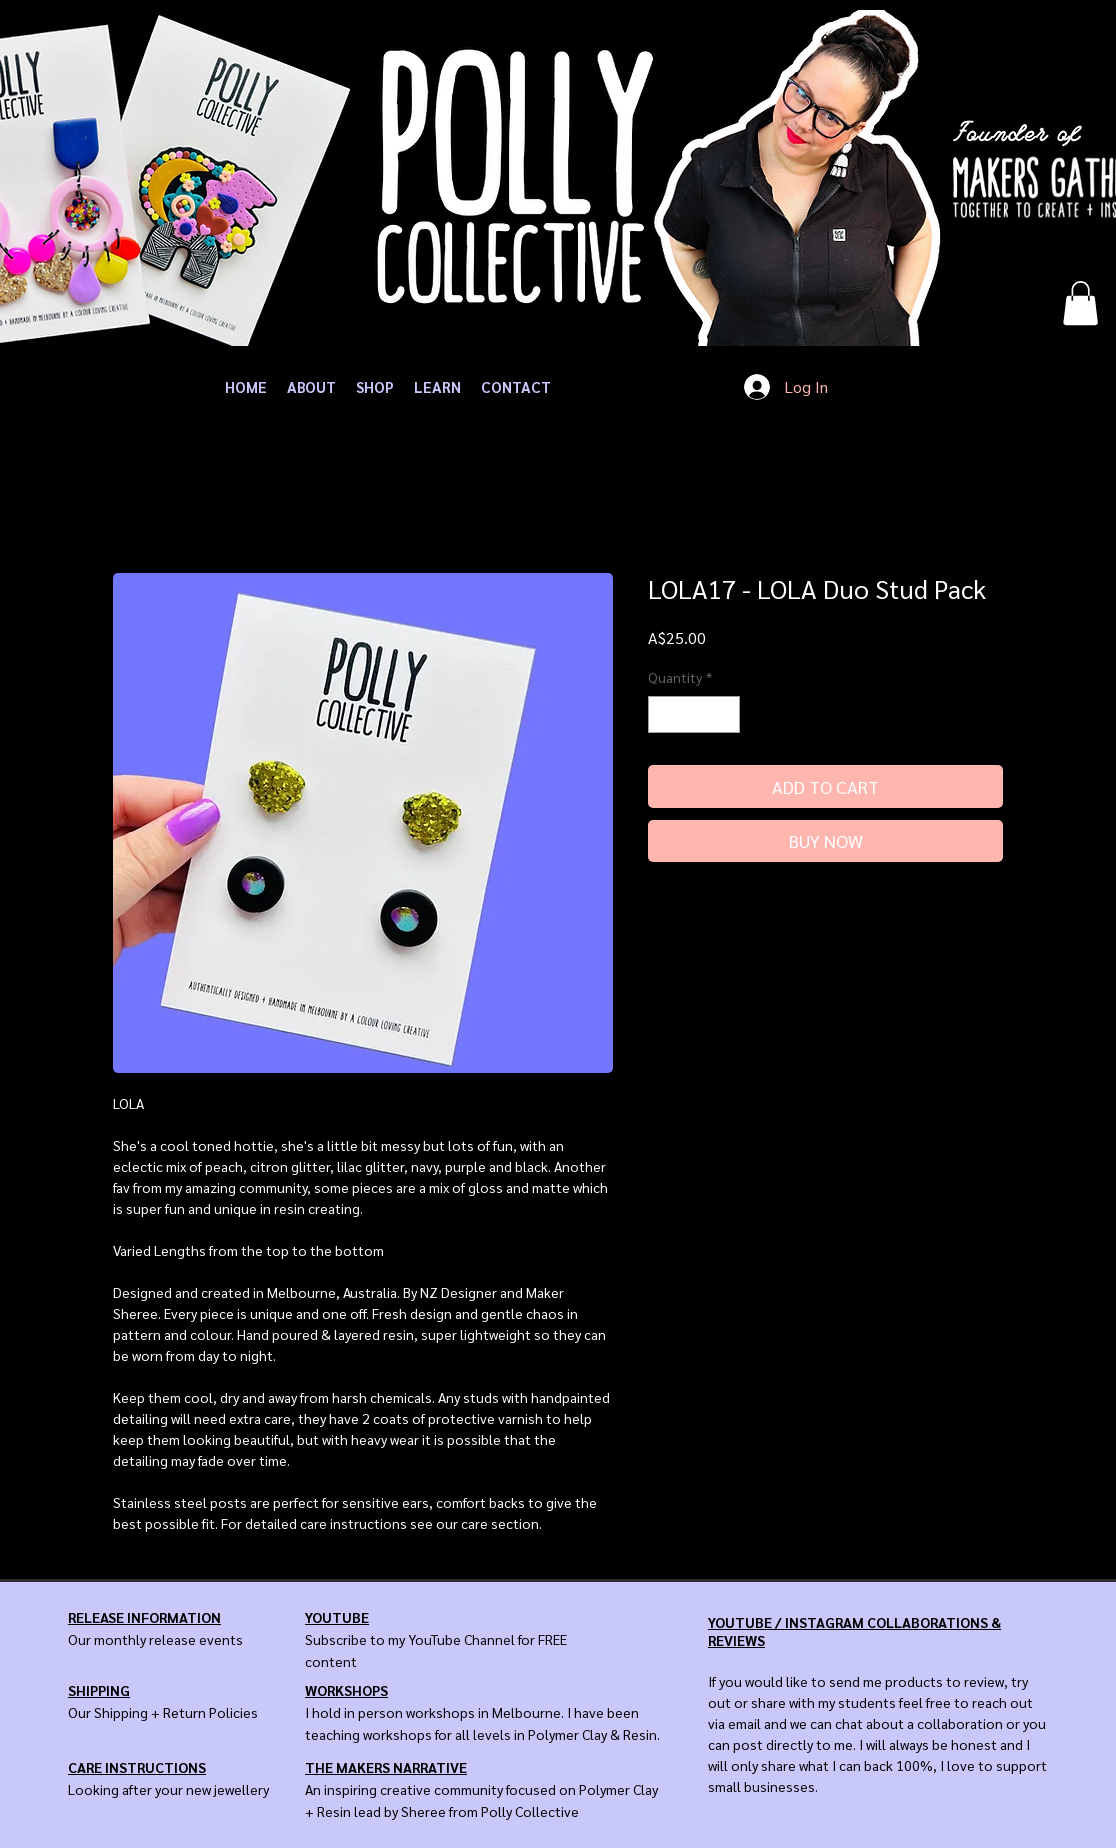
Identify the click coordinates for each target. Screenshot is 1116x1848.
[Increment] (724, 714)
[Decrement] (663, 714)
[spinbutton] (694, 714)
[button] (1080, 303)
